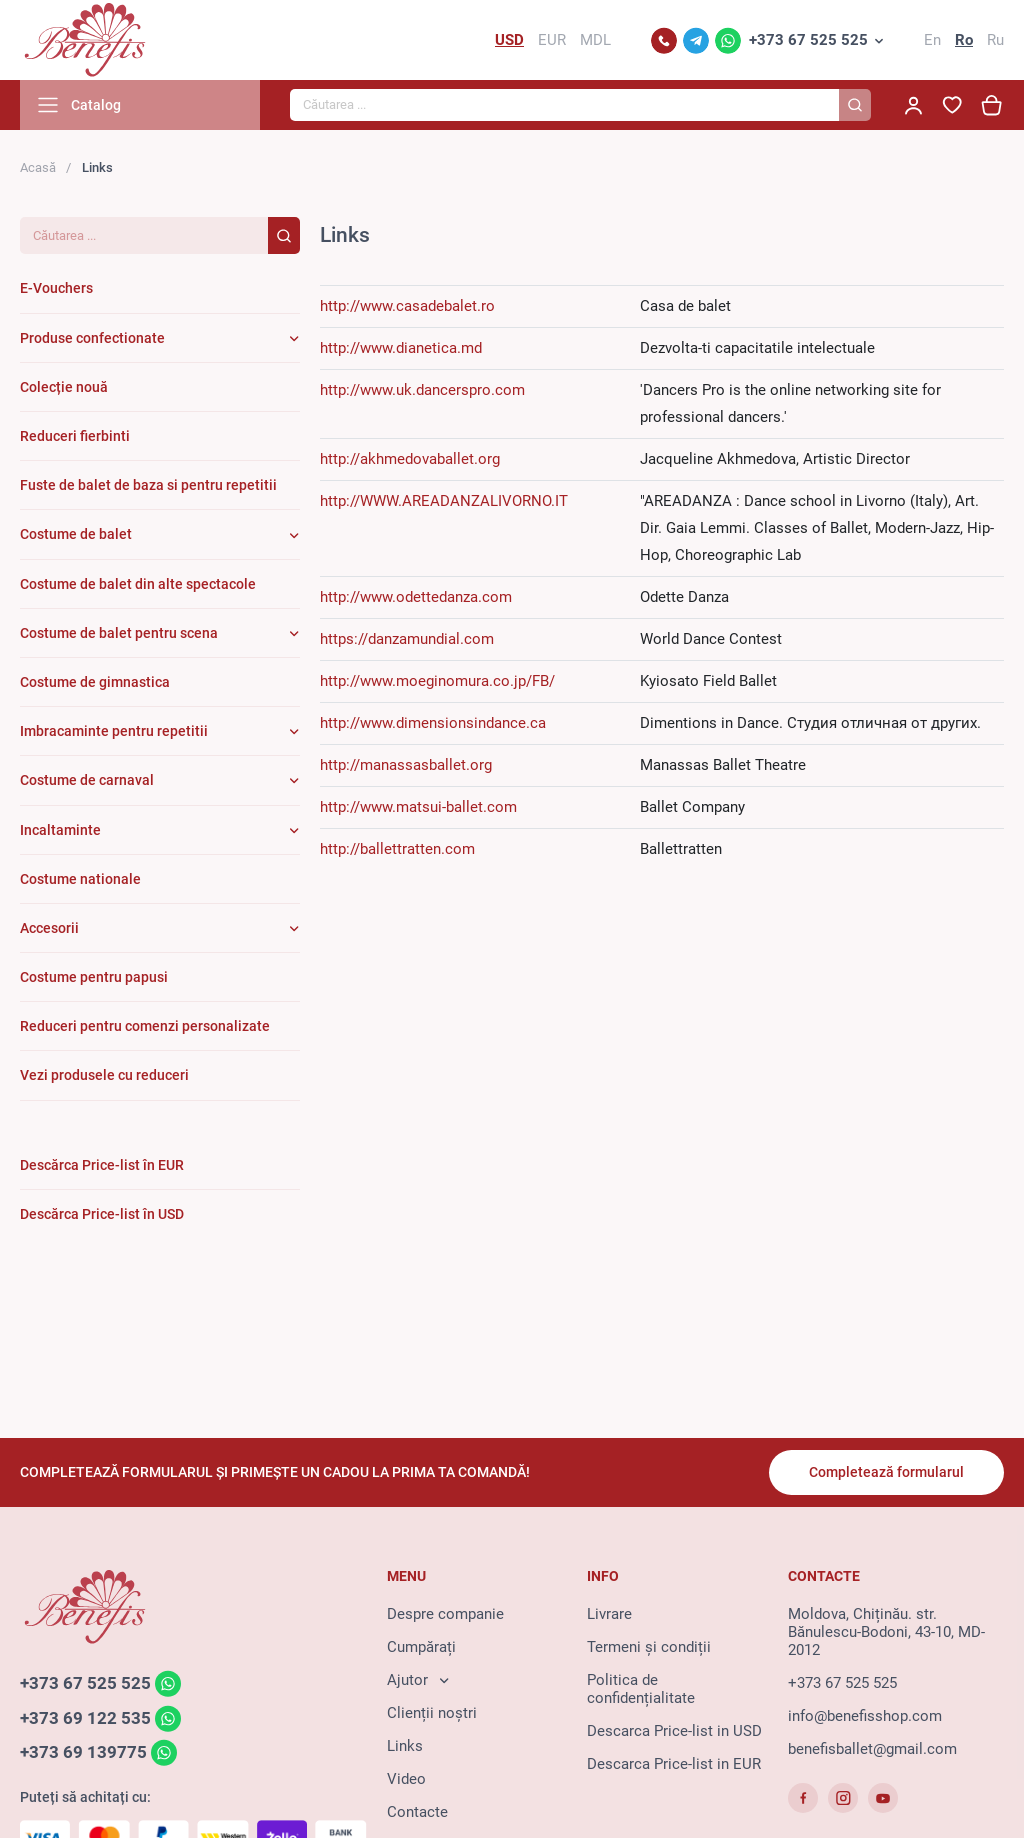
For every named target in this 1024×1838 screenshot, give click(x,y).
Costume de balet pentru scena (119, 633)
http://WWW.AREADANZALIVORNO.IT (444, 501)
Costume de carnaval (87, 780)
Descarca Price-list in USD (674, 1731)
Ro (964, 40)
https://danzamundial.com (407, 639)
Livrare (609, 1614)
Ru (995, 40)
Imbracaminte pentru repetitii (114, 731)
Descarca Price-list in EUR (674, 1764)
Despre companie (445, 1614)
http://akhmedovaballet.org (410, 459)
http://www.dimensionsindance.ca (433, 723)
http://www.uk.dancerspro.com (422, 390)
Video (406, 1779)
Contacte (417, 1812)
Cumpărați (421, 1647)
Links (405, 1746)
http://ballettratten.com (397, 849)
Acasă (38, 167)
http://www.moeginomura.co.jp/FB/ (437, 681)
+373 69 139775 (83, 1753)
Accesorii (49, 928)
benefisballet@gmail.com (872, 1749)
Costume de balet (76, 534)
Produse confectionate (92, 338)
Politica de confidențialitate (641, 1689)
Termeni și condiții (649, 1647)
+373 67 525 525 (808, 40)
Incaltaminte (60, 830)
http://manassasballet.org (406, 765)
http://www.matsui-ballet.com (418, 807)
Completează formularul (886, 1472)
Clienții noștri (432, 1713)
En (932, 40)
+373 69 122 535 (85, 1718)
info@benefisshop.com (865, 1716)
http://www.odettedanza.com (416, 597)
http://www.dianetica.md (401, 348)
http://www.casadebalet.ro (407, 306)
